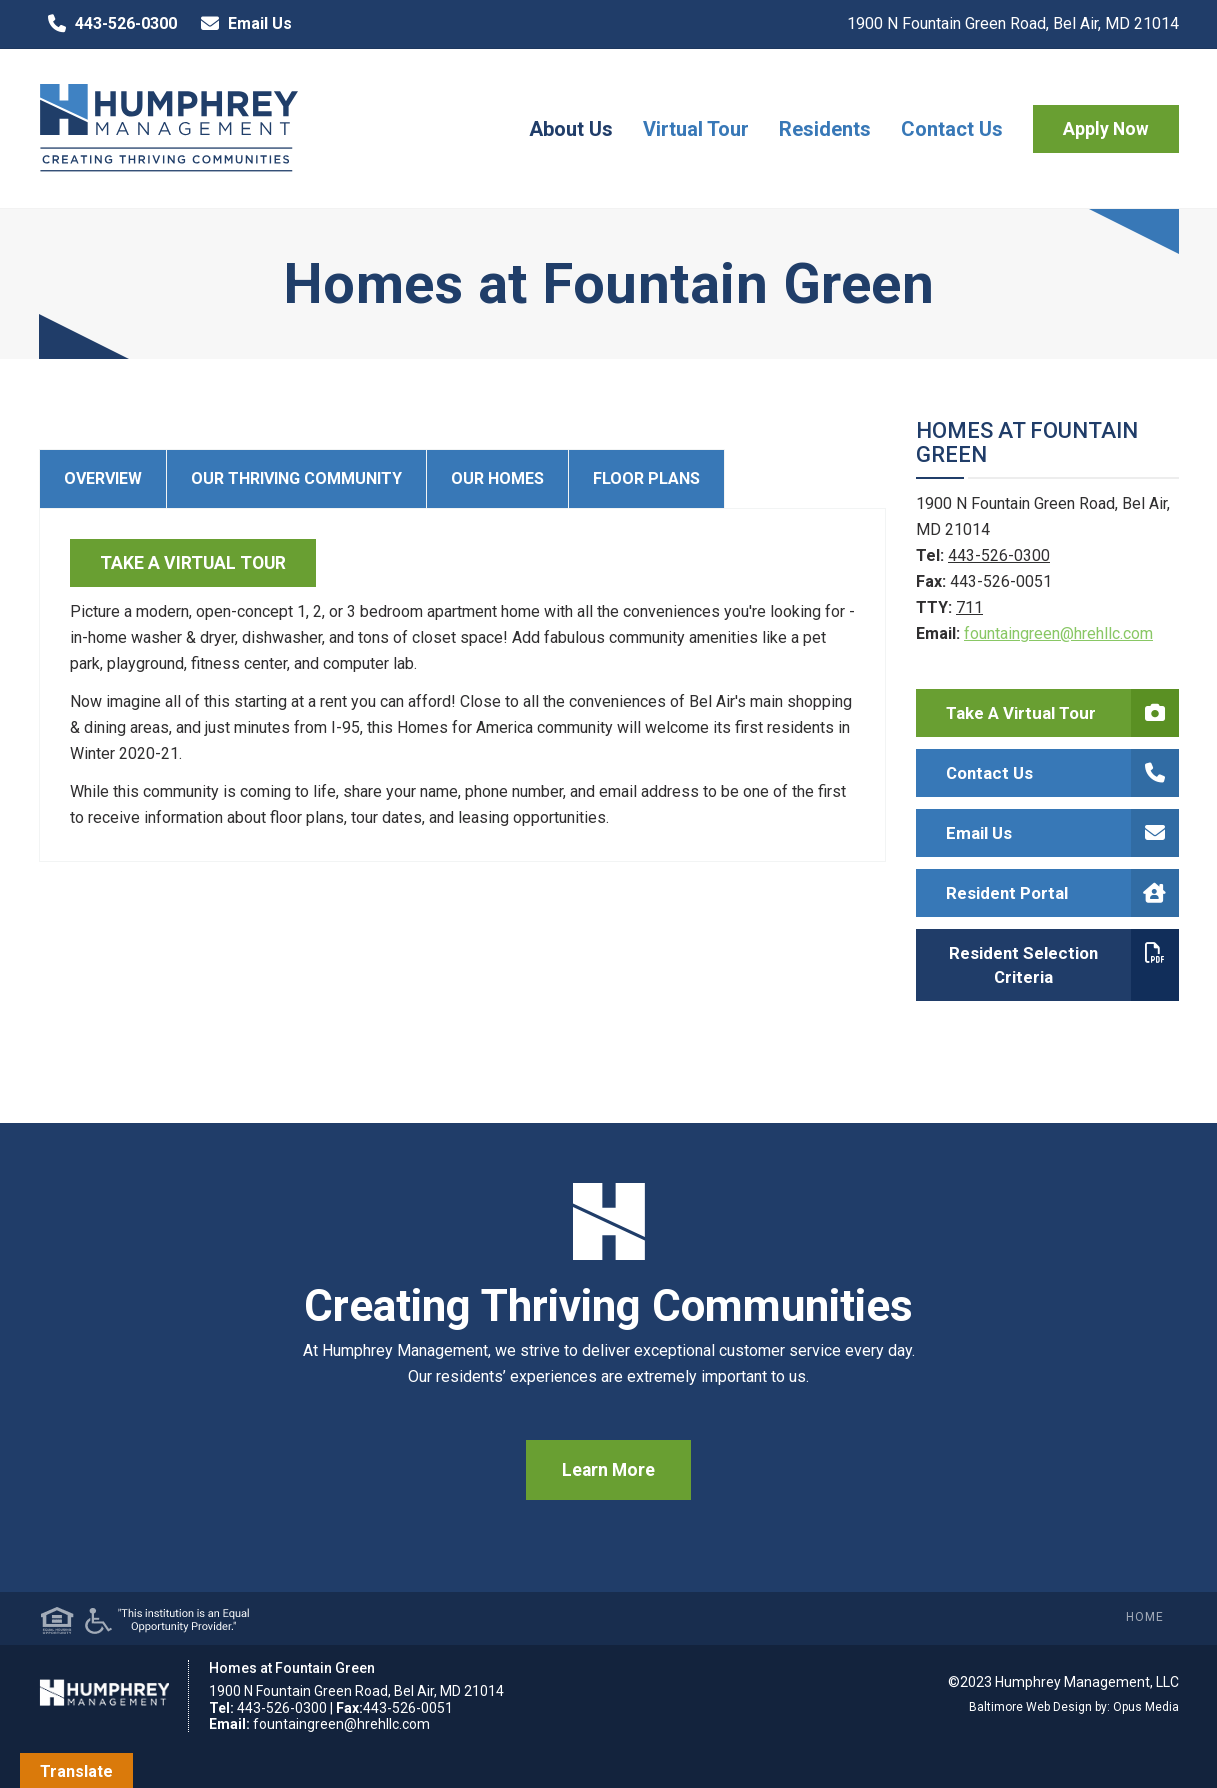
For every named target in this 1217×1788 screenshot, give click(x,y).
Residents (825, 129)
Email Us (242, 24)
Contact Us (952, 129)
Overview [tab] (103, 478)
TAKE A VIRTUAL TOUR (193, 563)
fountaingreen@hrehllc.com (1058, 633)
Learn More (608, 1470)
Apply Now (1106, 129)
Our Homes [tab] (497, 478)
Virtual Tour (696, 129)
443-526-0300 (108, 24)
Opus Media (1146, 1707)
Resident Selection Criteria (1064, 965)
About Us (571, 129)
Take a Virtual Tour (1062, 713)
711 (969, 607)
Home (1145, 1617)
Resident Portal (1062, 893)
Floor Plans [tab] (646, 478)
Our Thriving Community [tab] (296, 478)
